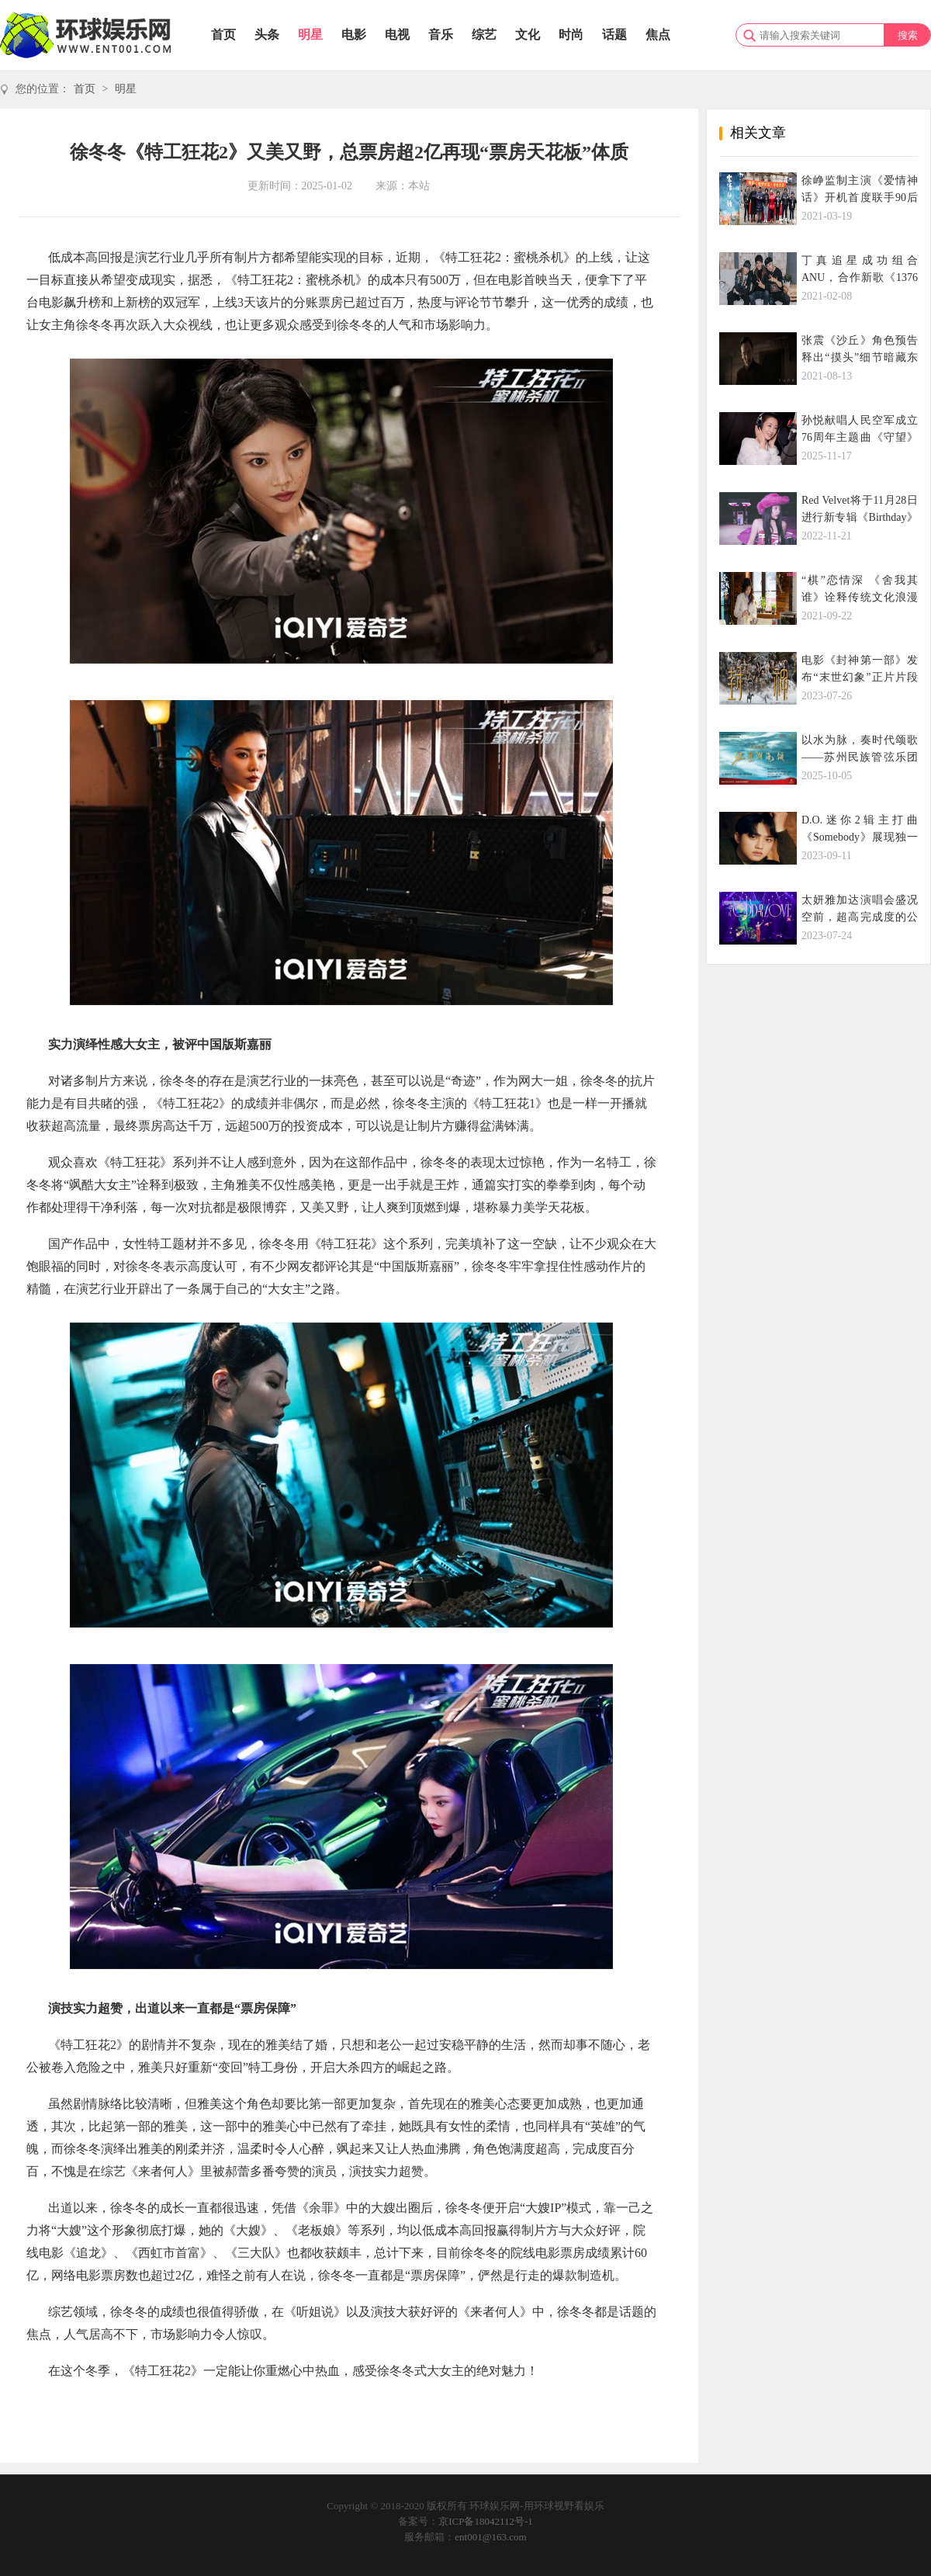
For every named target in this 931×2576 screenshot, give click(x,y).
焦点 (657, 34)
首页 (223, 34)
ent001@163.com (491, 2537)
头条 (266, 34)
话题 (614, 34)
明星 (310, 34)
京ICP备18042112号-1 (485, 2521)
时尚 (571, 34)
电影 (353, 34)
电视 (397, 34)
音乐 (440, 34)
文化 (527, 34)
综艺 (484, 34)
